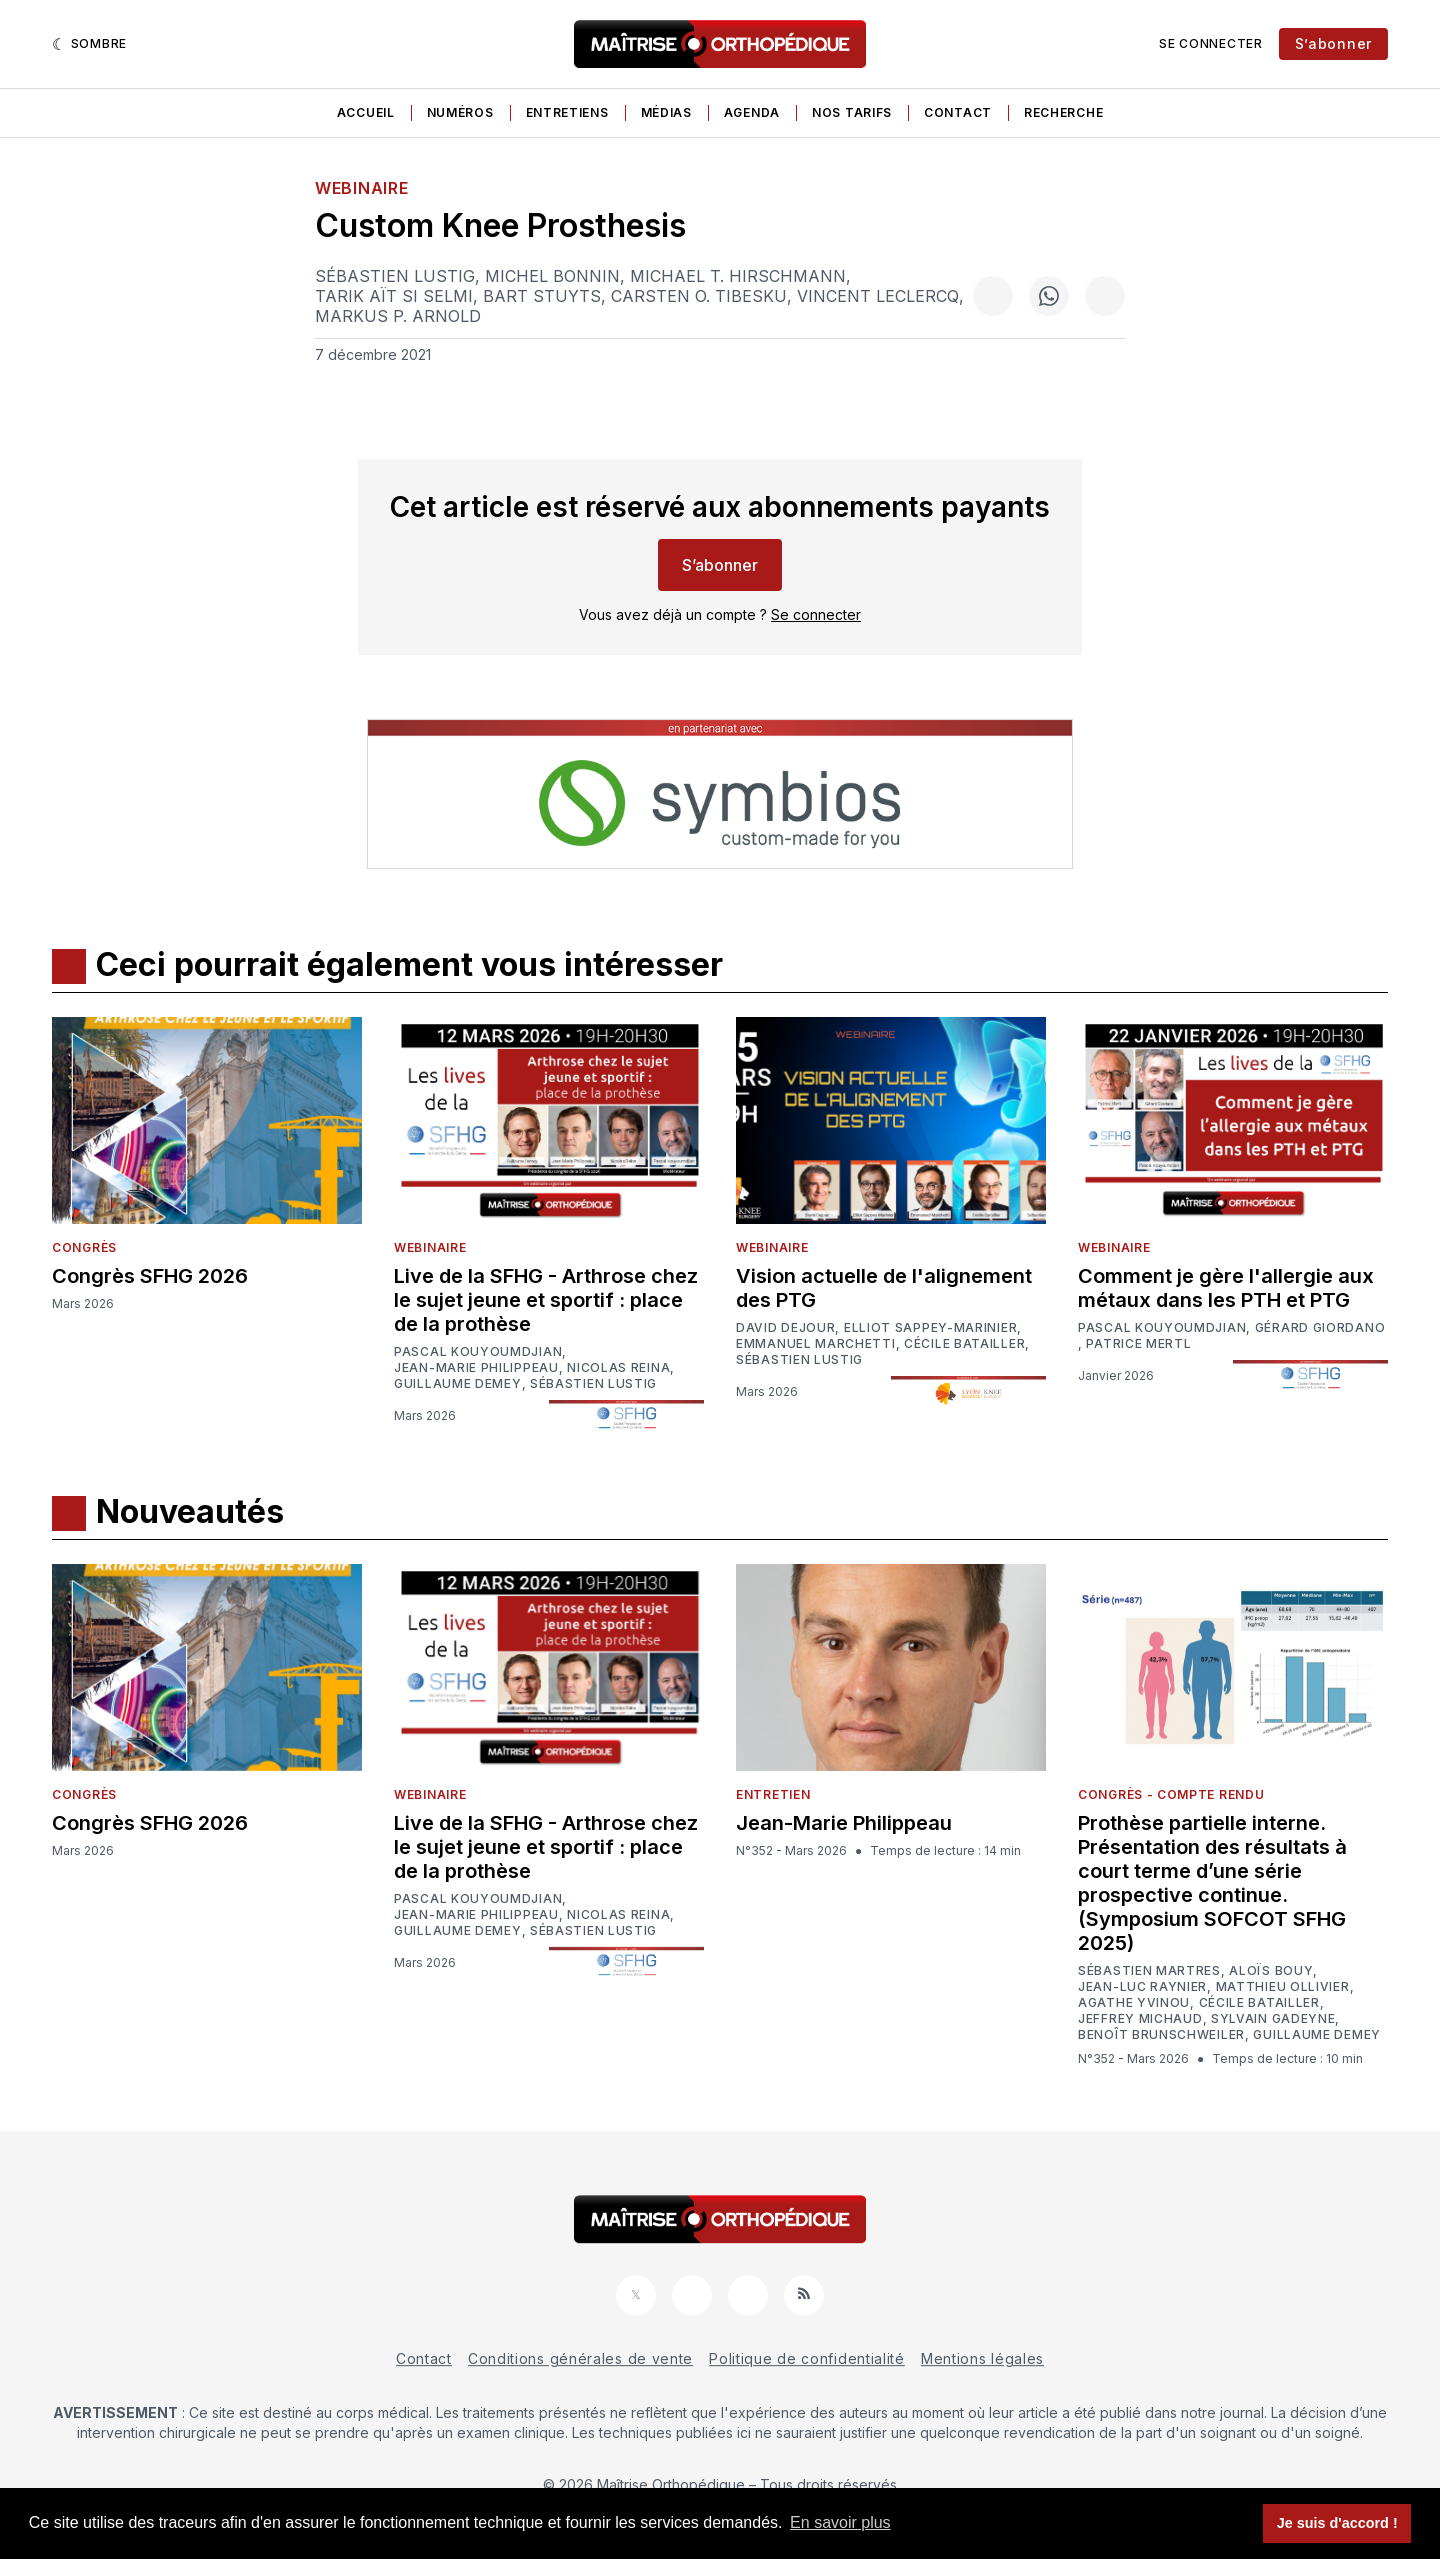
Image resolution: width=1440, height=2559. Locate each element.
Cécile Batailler (964, 1344)
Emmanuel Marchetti (816, 1344)
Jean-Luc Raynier (1142, 1987)
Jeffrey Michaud (1140, 2019)
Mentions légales (982, 2358)
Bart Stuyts (542, 296)
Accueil (366, 112)
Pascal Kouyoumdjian (478, 1352)
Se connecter (1210, 43)
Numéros (460, 112)
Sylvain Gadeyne (1273, 2019)
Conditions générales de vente (580, 2358)
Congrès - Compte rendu (1171, 1794)
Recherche (1063, 112)
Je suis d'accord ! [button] (1337, 2523)
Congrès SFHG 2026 (150, 1276)
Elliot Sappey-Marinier (930, 1328)
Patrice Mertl (1138, 1344)
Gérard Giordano (1320, 1328)
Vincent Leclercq (878, 296)
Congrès (84, 1247)
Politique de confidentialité (807, 2358)
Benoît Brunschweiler (1161, 2035)
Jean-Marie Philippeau (476, 1368)
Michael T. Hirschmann (738, 276)
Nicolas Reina (618, 1368)
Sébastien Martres (1149, 1971)
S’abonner (1333, 43)
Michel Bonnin (552, 276)
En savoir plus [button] (840, 2522)
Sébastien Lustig (395, 276)
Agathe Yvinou (1134, 2003)
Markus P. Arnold (398, 316)
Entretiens (567, 112)
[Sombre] (89, 44)
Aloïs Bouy (1271, 1971)
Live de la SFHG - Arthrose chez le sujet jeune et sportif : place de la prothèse (546, 1300)
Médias (666, 112)
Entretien (773, 1794)
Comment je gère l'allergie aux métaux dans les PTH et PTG (1226, 1288)
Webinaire (361, 188)
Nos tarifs (852, 112)
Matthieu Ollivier (1283, 1987)
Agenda (752, 112)
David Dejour (785, 1328)
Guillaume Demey (458, 1384)
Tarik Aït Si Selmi (394, 296)
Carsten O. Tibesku (699, 296)
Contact (958, 112)
